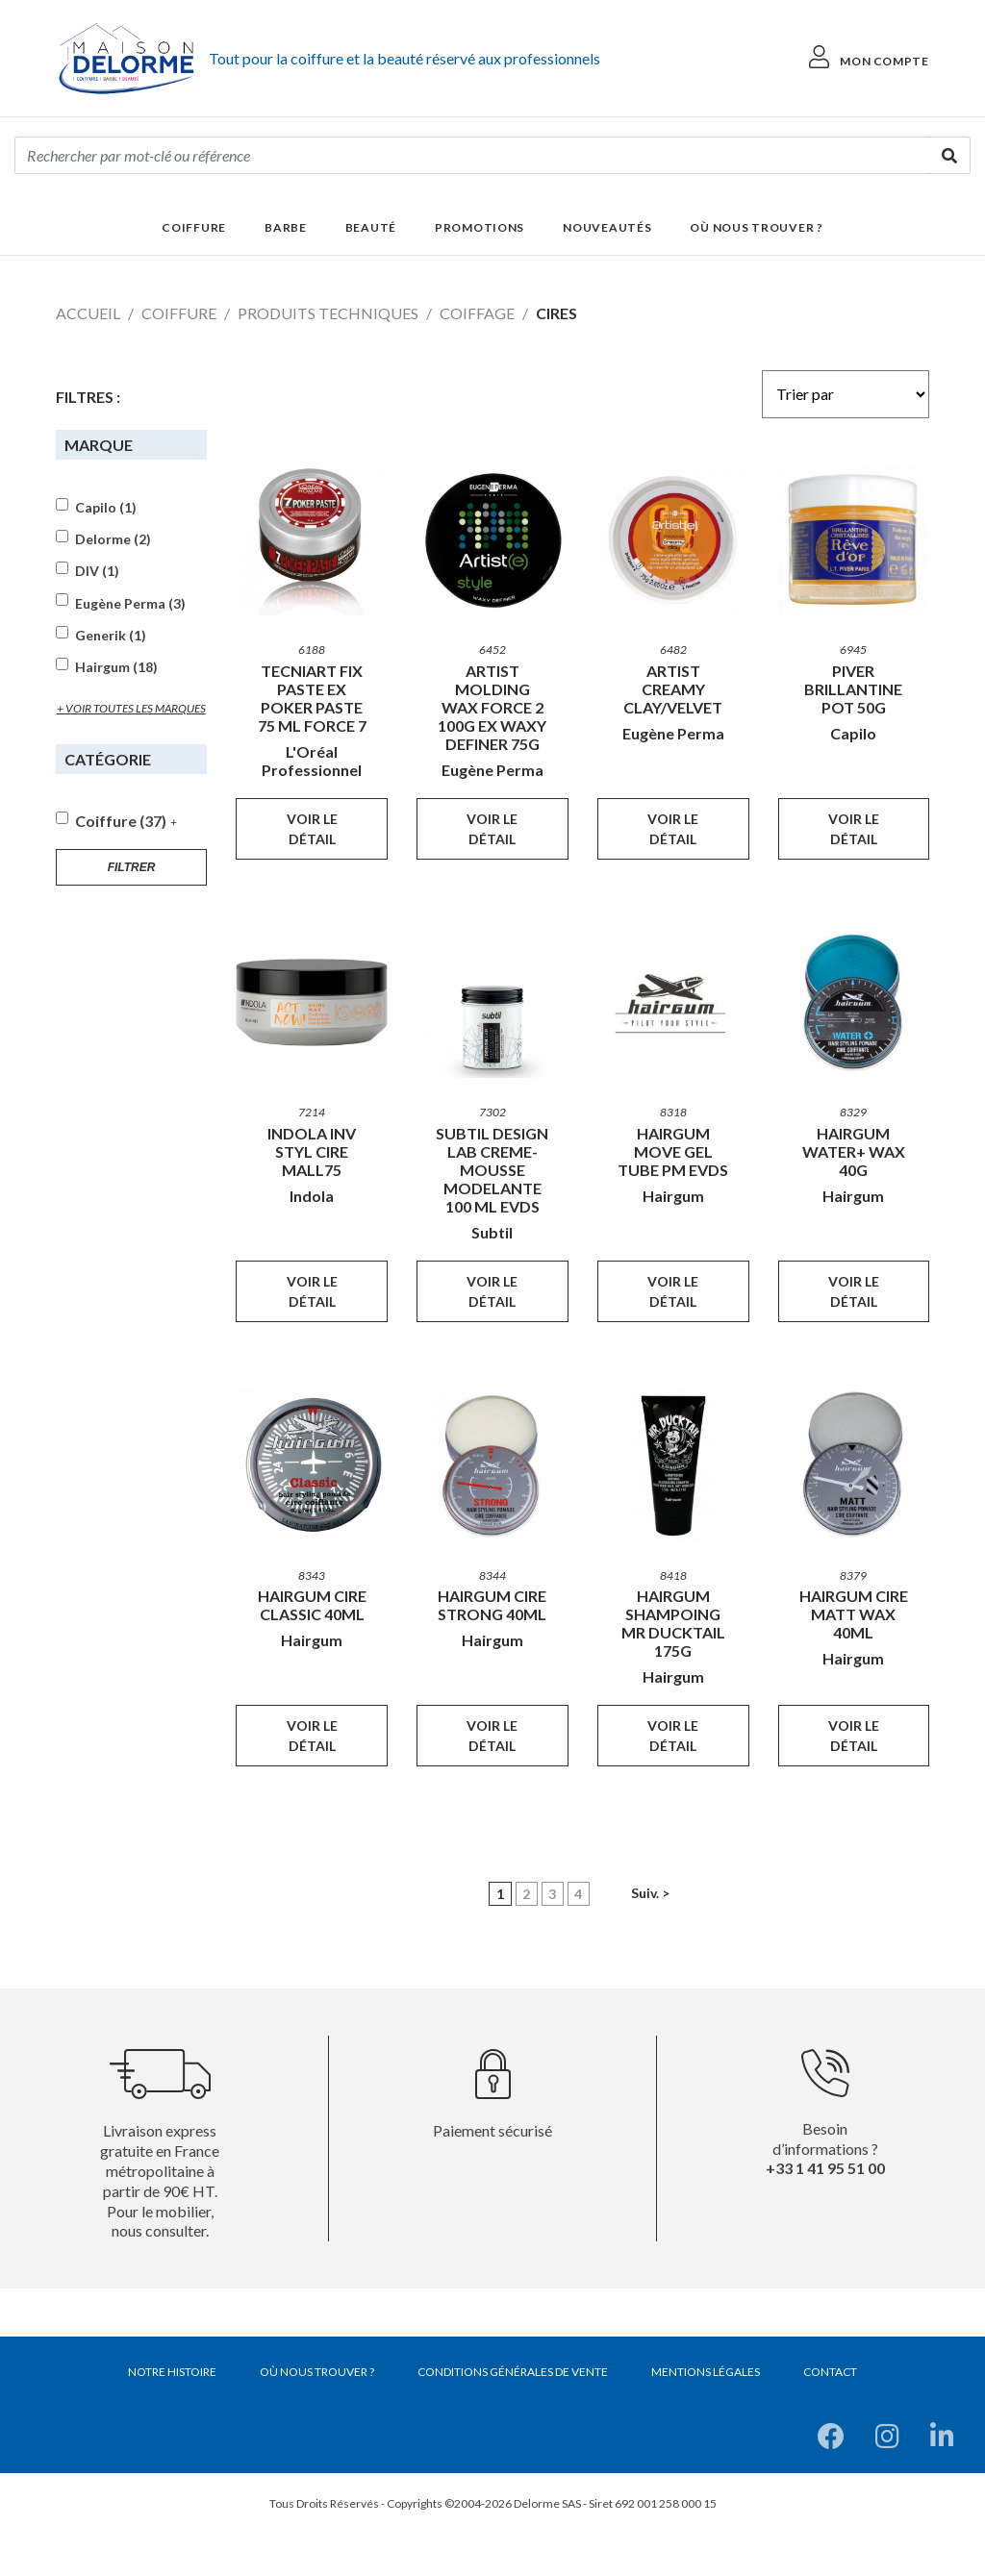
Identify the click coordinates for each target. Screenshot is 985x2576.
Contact (830, 2371)
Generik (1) (110, 635)
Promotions (479, 227)
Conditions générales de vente (512, 2371)
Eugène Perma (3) (130, 604)
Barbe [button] (286, 227)
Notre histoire (172, 2371)
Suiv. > (650, 1893)
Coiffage (477, 313)
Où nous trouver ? (756, 227)
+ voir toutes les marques (131, 708)
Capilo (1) (106, 507)
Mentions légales (705, 2371)
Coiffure (178, 313)
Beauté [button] (370, 227)
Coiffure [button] (194, 227)
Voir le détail (312, 829)
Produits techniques (328, 313)
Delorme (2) (113, 539)
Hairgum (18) (116, 667)
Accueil (88, 313)
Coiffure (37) (120, 821)
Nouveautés (607, 227)
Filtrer (132, 867)
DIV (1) (97, 571)
